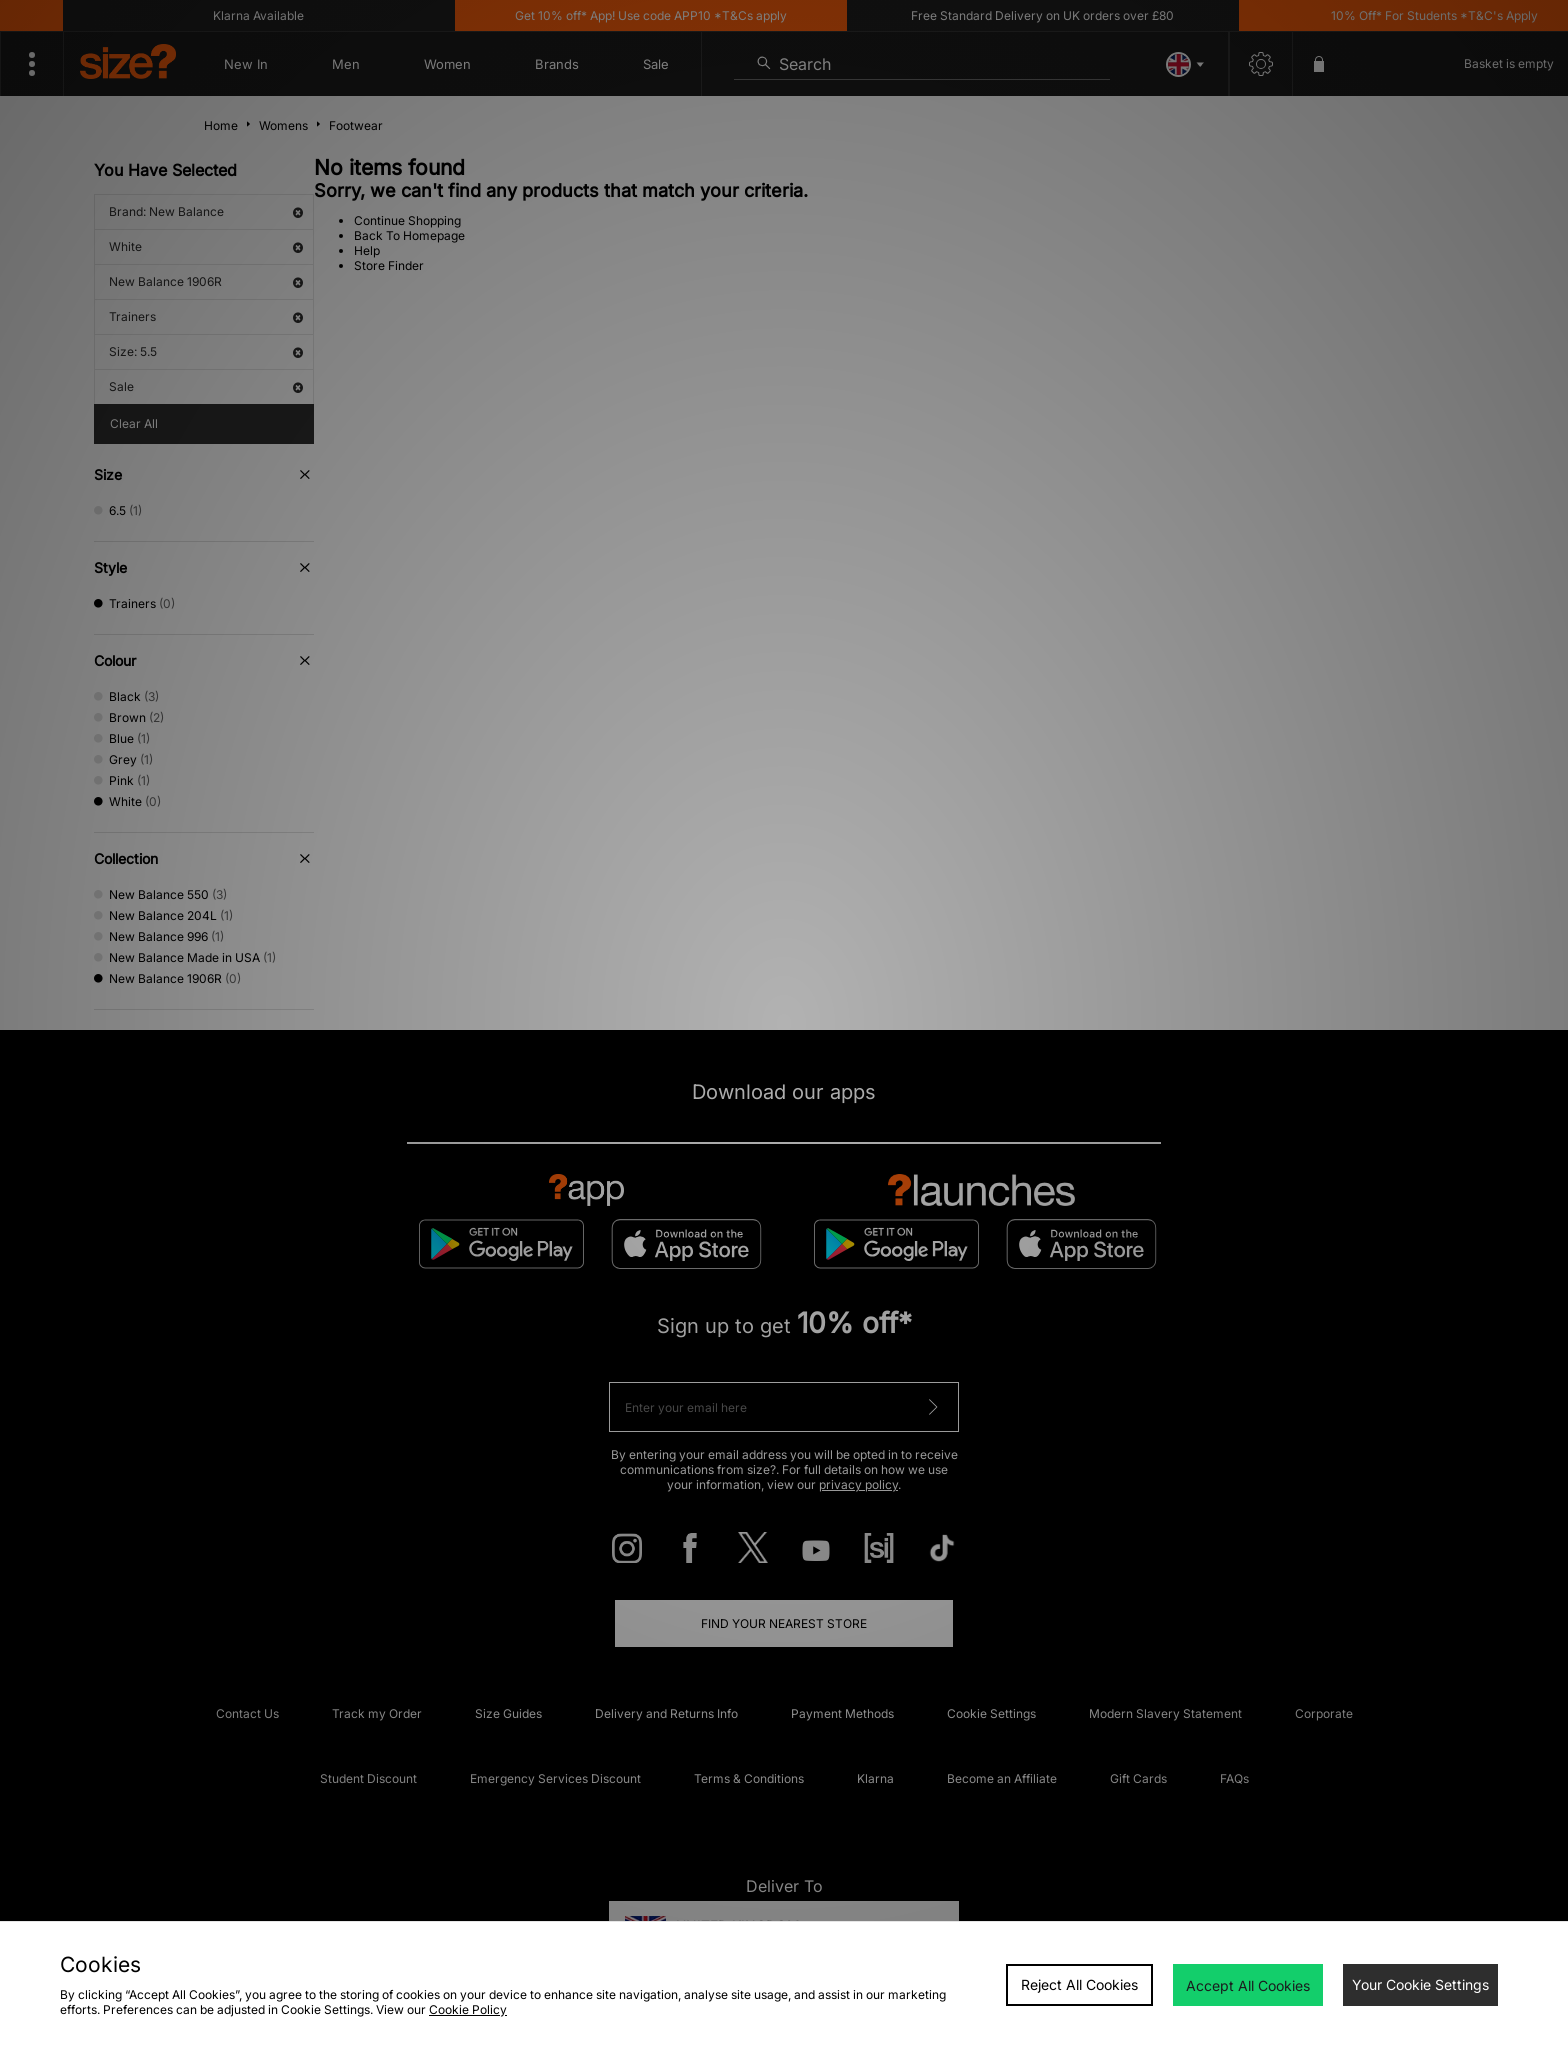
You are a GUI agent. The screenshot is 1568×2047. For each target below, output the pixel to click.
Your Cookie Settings (1420, 1984)
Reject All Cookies (1079, 1984)
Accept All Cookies (1248, 1985)
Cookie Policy (468, 2009)
